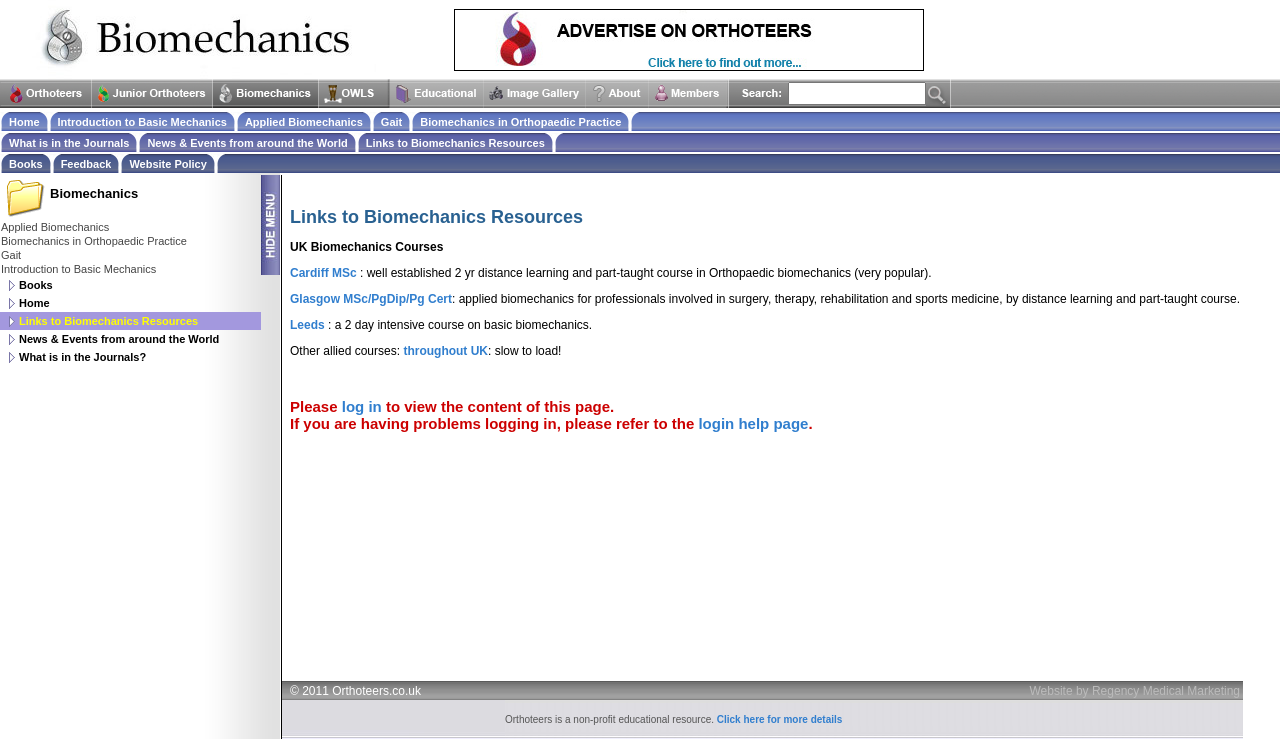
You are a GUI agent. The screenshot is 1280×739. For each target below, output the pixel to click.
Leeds (307, 325)
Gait (11, 255)
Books (36, 285)
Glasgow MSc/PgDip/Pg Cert (371, 299)
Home (34, 303)
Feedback (86, 164)
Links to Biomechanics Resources (455, 143)
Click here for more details (780, 719)
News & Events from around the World (119, 339)
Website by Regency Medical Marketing (1134, 691)
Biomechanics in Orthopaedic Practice (94, 241)
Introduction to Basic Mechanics (78, 269)
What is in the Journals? (82, 357)
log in (362, 406)
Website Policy (167, 164)
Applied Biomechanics (55, 227)
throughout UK (445, 351)
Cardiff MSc (323, 273)
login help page (753, 423)
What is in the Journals (69, 143)
